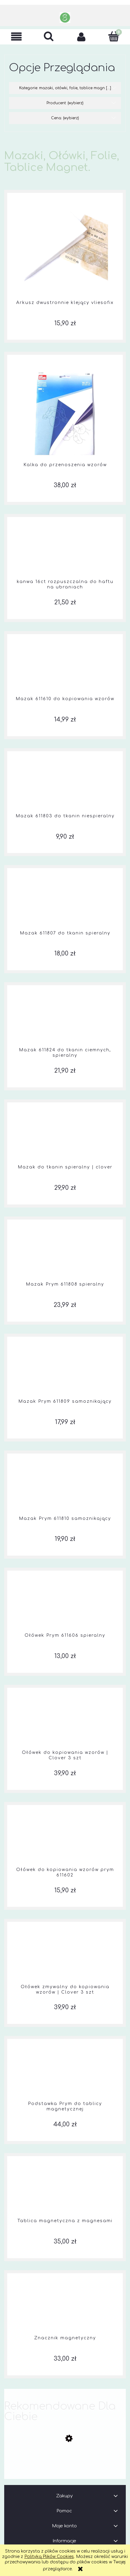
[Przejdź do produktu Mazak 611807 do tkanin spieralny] (65, 902)
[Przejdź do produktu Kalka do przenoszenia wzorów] (65, 412)
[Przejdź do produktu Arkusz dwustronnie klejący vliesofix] (65, 250)
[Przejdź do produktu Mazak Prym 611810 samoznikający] (65, 1488)
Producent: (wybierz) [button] (65, 103)
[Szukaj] (48, 36)
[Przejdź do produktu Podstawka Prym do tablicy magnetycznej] (65, 2073)
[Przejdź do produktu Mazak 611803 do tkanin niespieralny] (65, 785)
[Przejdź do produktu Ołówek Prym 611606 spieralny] (65, 1605)
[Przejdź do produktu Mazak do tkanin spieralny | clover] (65, 1136)
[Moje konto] (81, 36)
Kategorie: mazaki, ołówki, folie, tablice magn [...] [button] (65, 88)
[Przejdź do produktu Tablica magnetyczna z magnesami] (65, 2190)
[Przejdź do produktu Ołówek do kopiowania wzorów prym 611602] (65, 1839)
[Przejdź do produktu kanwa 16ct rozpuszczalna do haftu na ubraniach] (65, 551)
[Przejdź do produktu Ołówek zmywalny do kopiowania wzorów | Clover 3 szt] (65, 1956)
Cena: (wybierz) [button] (65, 118)
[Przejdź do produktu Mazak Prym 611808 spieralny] (65, 1254)
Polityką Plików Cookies (49, 2556)
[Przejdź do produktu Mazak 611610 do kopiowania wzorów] (65, 668)
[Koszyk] (114, 36)
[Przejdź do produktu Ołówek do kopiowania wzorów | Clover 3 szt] (65, 1722)
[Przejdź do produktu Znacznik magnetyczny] (65, 2307)
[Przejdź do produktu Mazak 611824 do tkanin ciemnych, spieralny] (65, 1020)
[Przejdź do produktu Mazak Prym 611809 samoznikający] (65, 1371)
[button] (16, 36)
